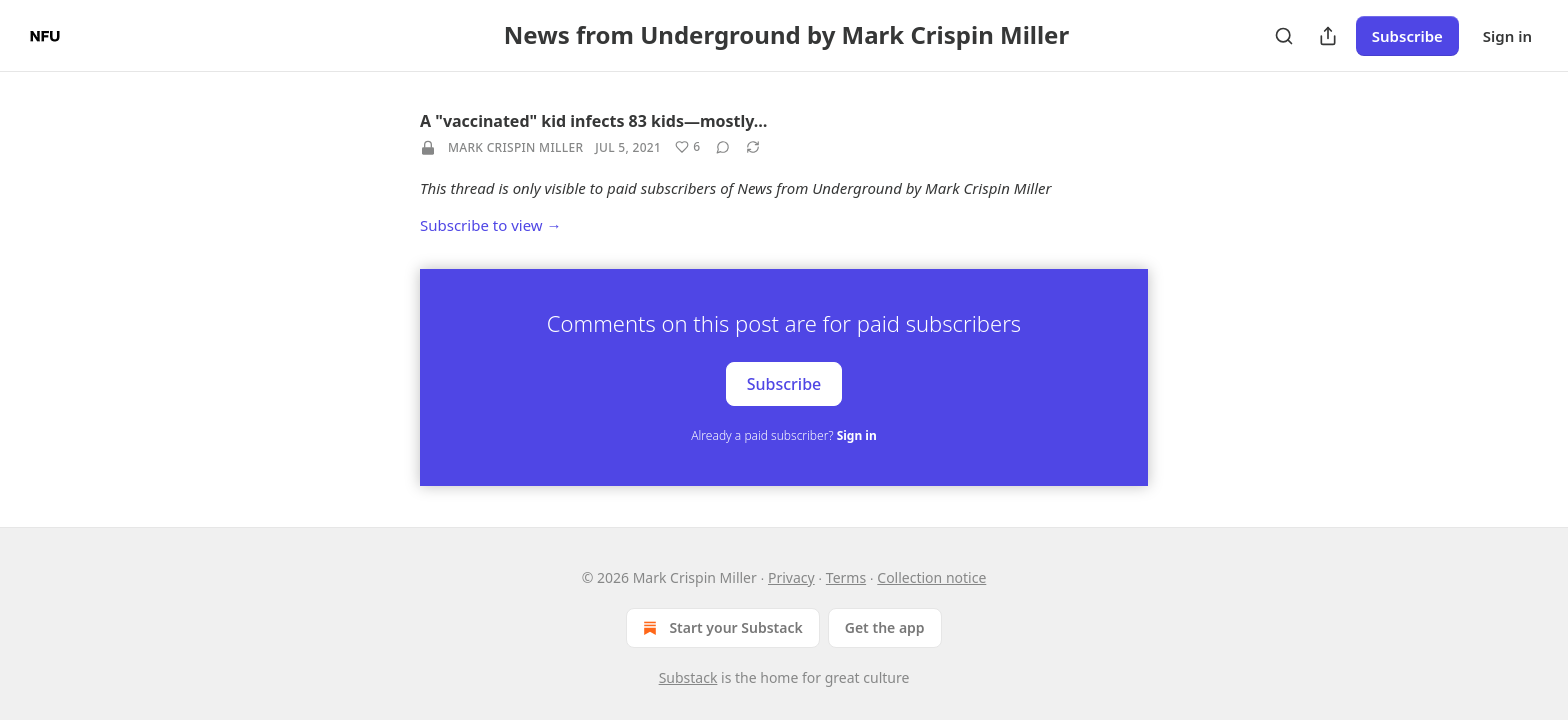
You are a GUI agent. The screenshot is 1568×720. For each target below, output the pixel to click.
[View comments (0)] (723, 147)
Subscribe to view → (491, 225)
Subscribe (1407, 36)
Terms (846, 577)
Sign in (1507, 36)
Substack (688, 677)
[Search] (1284, 36)
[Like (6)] (687, 147)
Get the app (885, 627)
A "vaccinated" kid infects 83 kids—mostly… (593, 121)
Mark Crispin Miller (515, 147)
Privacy (791, 577)
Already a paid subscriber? (783, 435)
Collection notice (931, 577)
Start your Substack (720, 628)
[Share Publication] (1328, 36)
